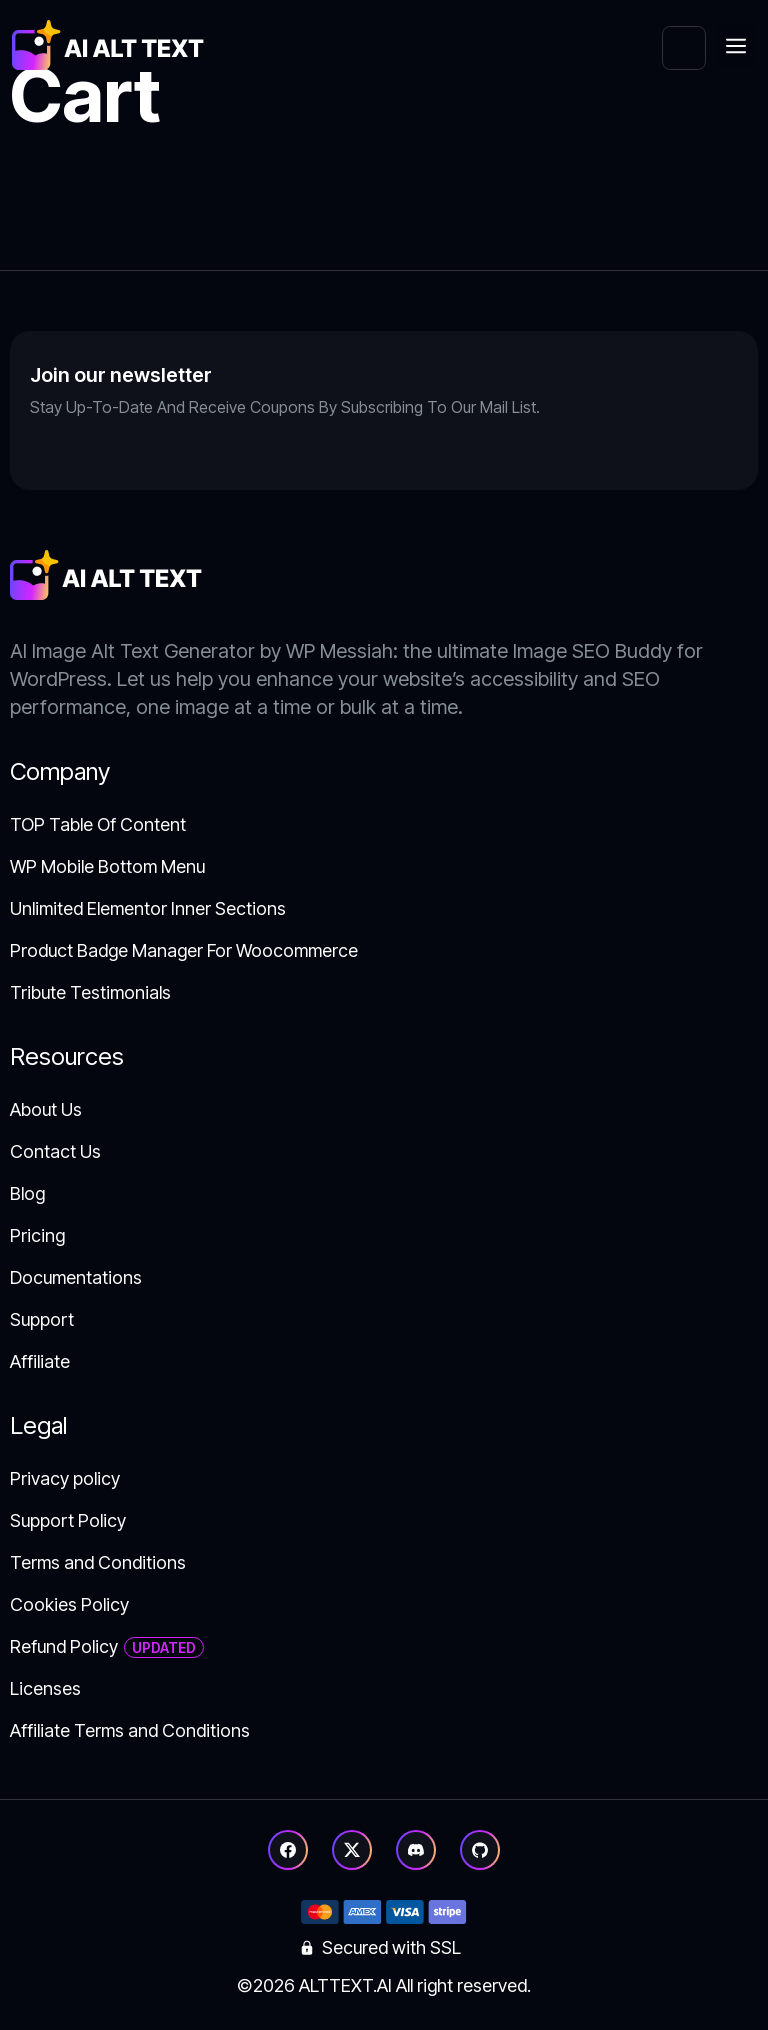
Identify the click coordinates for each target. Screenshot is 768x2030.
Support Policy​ (68, 1520)
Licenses (45, 1688)
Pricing (37, 1235)
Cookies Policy (69, 1604)
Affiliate (40, 1361)
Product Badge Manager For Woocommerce (184, 950)
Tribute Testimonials (90, 992)
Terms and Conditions (98, 1562)
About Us (46, 1109)
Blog (27, 1193)
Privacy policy (65, 1478)
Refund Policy (64, 1646)
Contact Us (55, 1151)
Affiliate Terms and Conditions (130, 1730)
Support (42, 1319)
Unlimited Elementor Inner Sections (148, 908)
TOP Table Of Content (98, 824)
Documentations (76, 1277)
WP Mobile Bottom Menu (107, 866)
